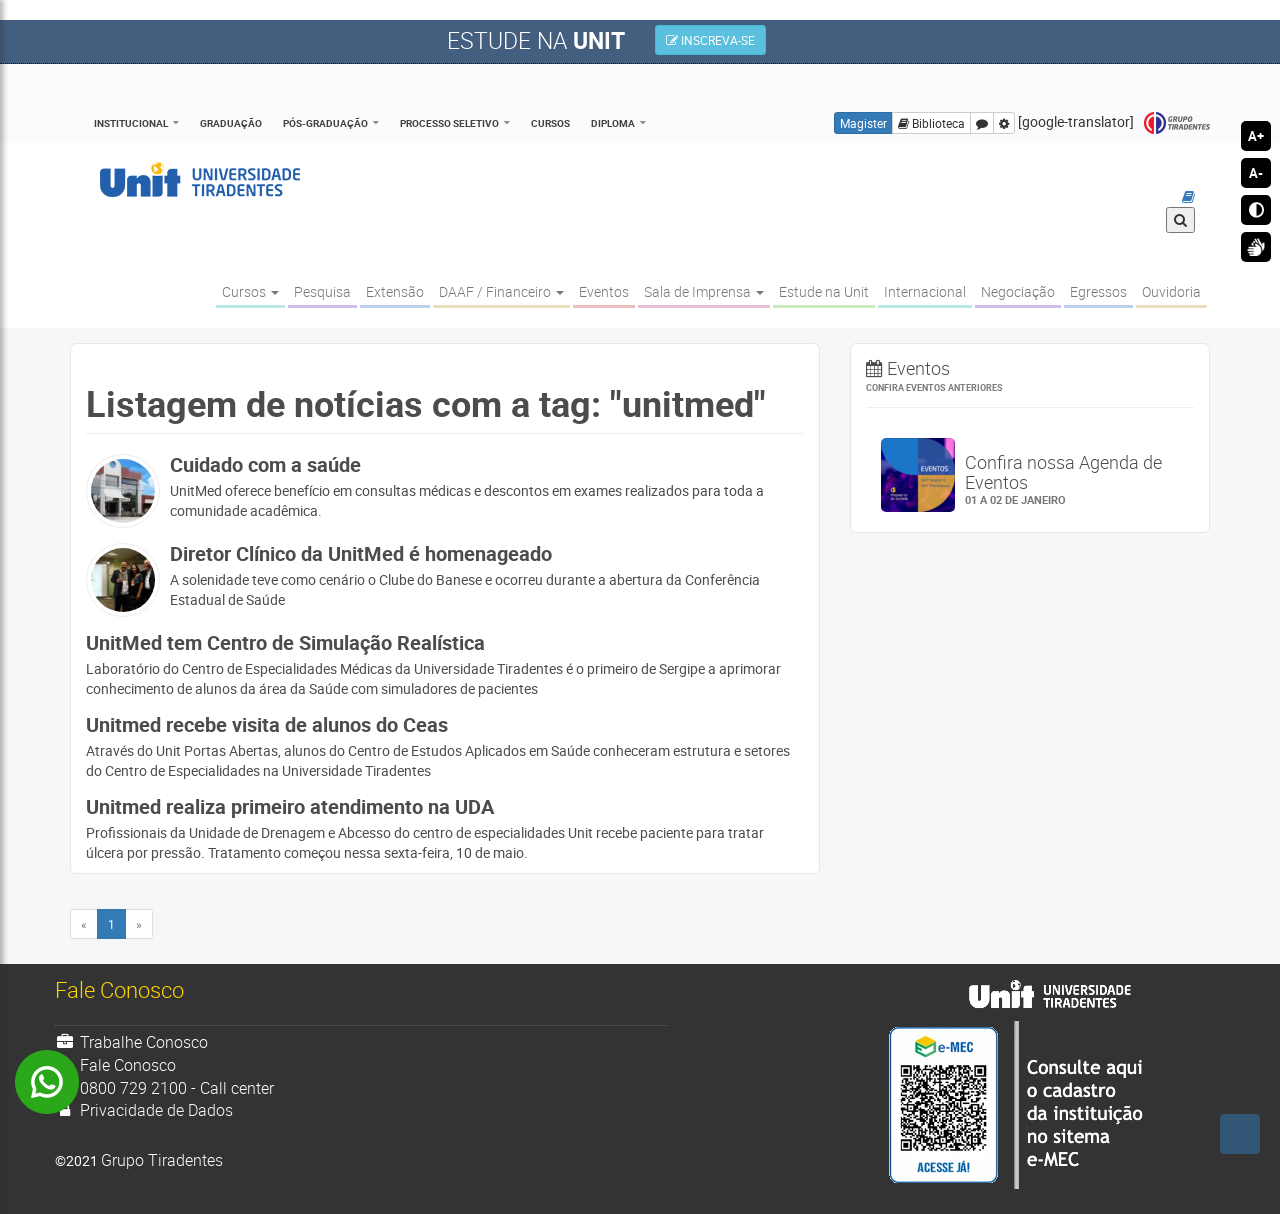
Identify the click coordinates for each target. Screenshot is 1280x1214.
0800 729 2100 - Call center (164, 1088)
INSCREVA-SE (710, 40)
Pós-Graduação (325, 123)
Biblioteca (931, 123)
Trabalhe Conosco (131, 1042)
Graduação (231, 123)
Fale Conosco (115, 1065)
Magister (863, 123)
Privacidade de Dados (144, 1110)
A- (1256, 173)
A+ (1256, 136)
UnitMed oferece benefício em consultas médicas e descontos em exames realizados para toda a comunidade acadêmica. (487, 487)
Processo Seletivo (449, 123)
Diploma (613, 123)
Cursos (550, 123)
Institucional (131, 123)
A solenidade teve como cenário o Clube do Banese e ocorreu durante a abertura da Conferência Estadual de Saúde (487, 576)
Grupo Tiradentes (1177, 123)
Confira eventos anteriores (934, 387)
